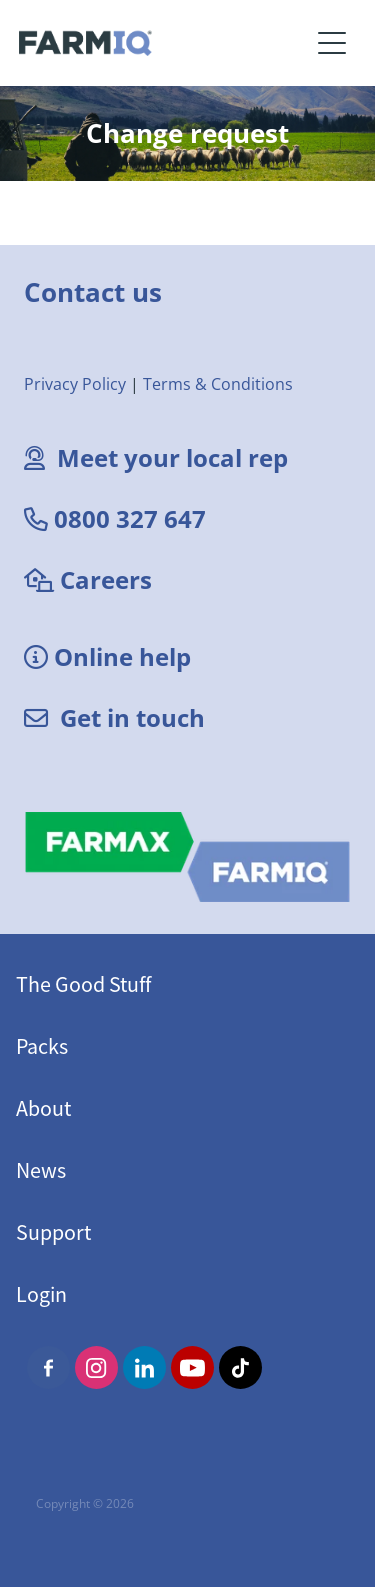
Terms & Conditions (218, 384)
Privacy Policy (75, 384)
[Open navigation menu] (332, 43)
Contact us (93, 292)
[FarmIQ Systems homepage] (164, 42)
